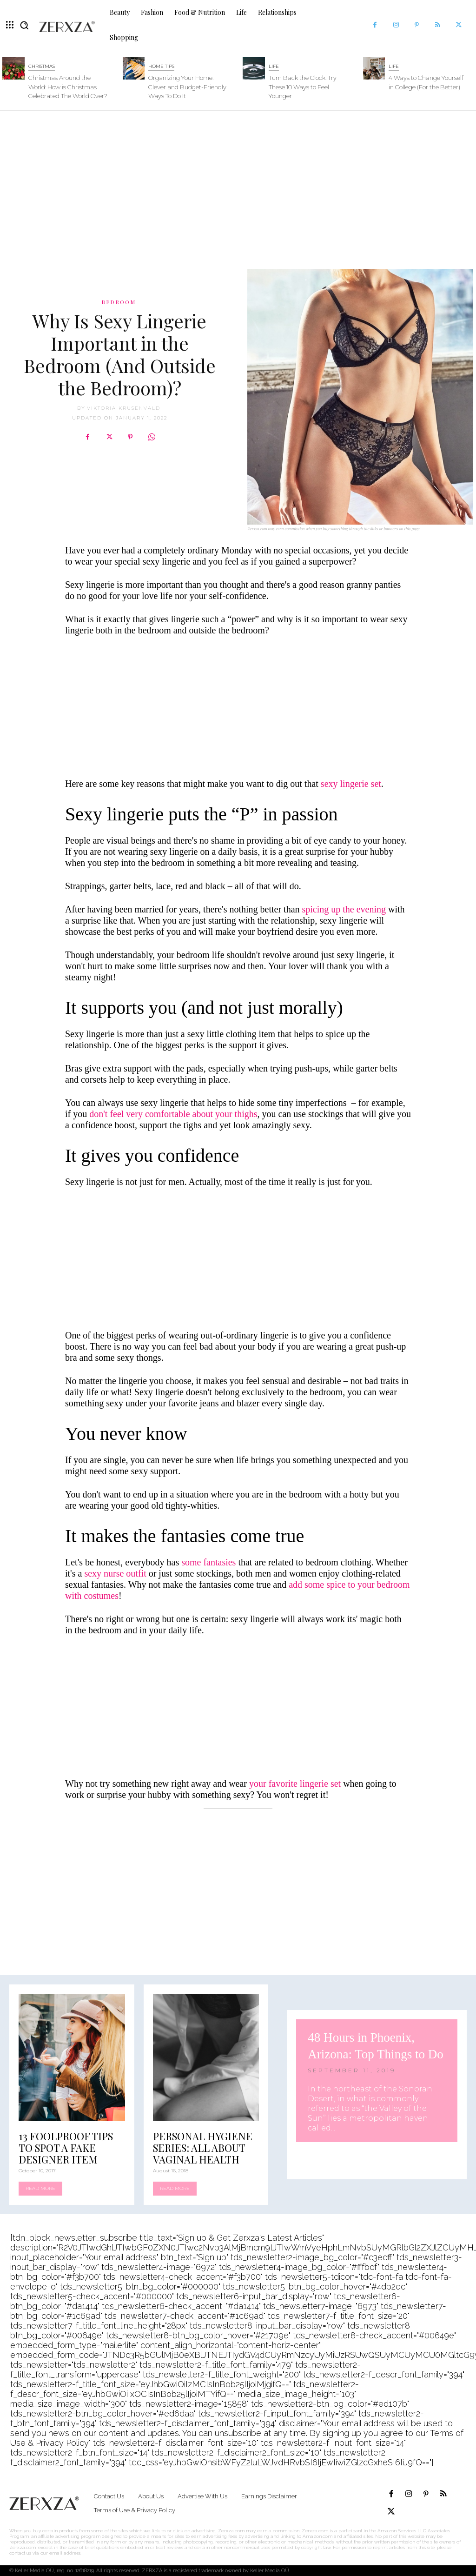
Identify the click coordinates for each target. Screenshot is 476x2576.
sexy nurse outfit (116, 1573)
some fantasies (208, 1562)
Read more (40, 2188)
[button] (24, 25)
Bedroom (118, 302)
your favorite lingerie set (295, 1783)
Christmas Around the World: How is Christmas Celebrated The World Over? (67, 87)
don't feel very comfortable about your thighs (173, 1114)
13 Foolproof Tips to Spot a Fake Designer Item (66, 2147)
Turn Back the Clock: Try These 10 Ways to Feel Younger (303, 87)
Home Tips (161, 66)
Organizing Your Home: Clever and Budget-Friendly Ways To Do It (187, 87)
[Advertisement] (238, 185)
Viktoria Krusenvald (123, 408)
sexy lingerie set (351, 784)
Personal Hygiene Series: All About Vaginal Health (202, 2147)
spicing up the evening (344, 909)
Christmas (41, 66)
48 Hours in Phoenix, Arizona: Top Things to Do (372, 2045)
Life (274, 66)
